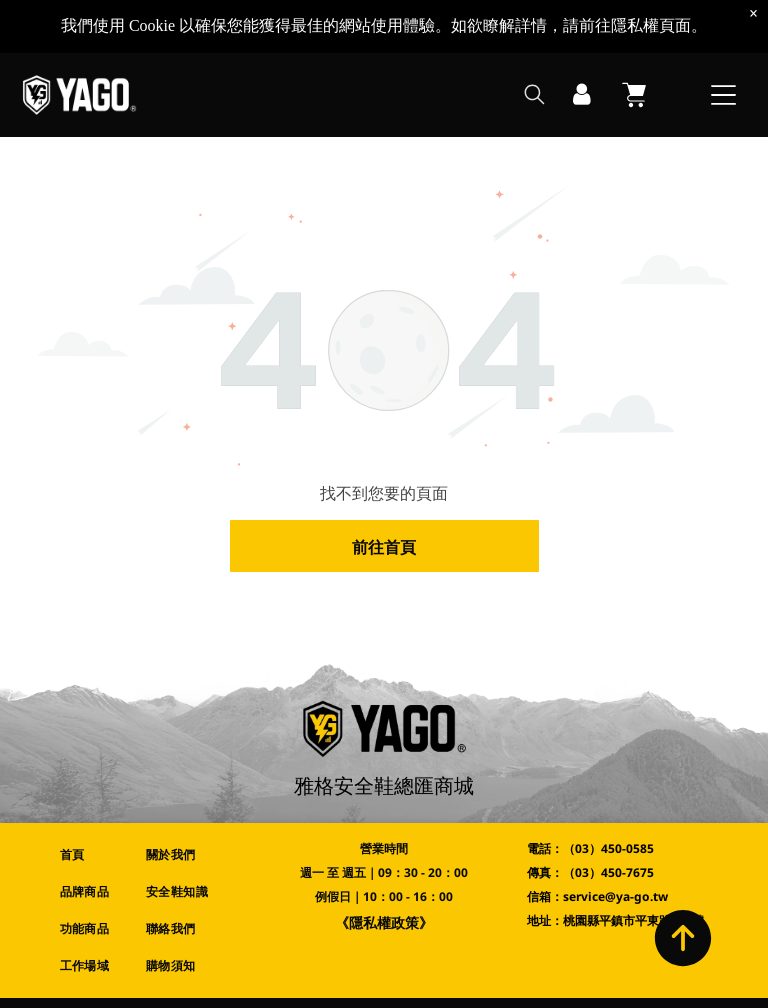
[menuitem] (89, 855)
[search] (534, 43)
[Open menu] (723, 42)
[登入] (582, 42)
